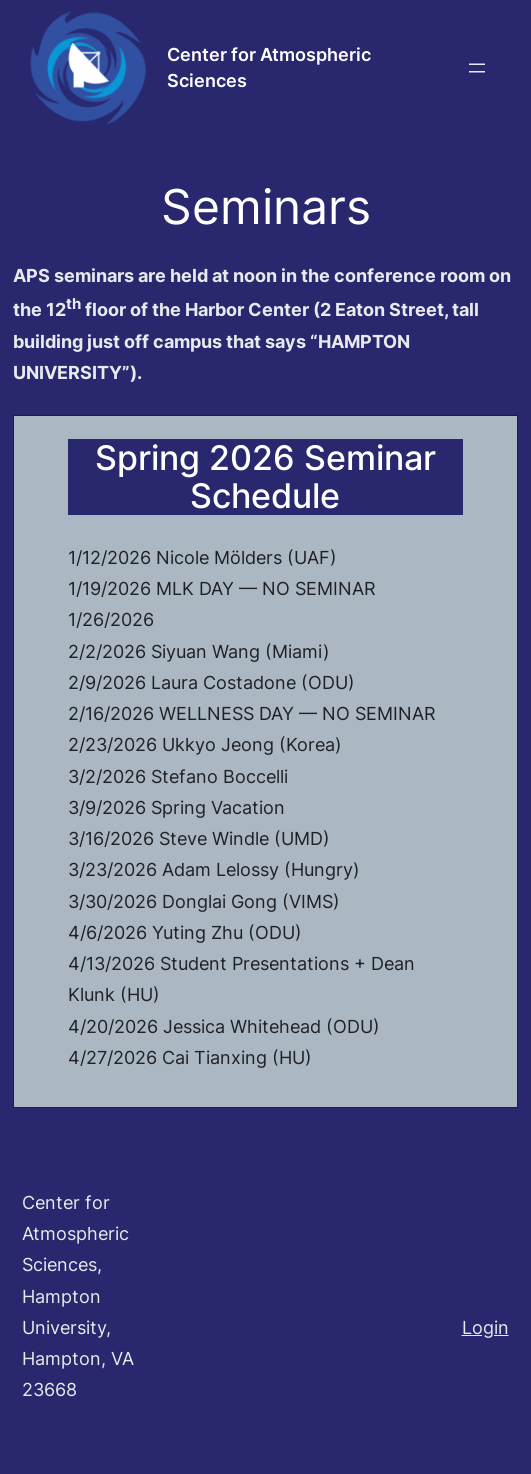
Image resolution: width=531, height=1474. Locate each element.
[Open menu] (477, 68)
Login (485, 1327)
